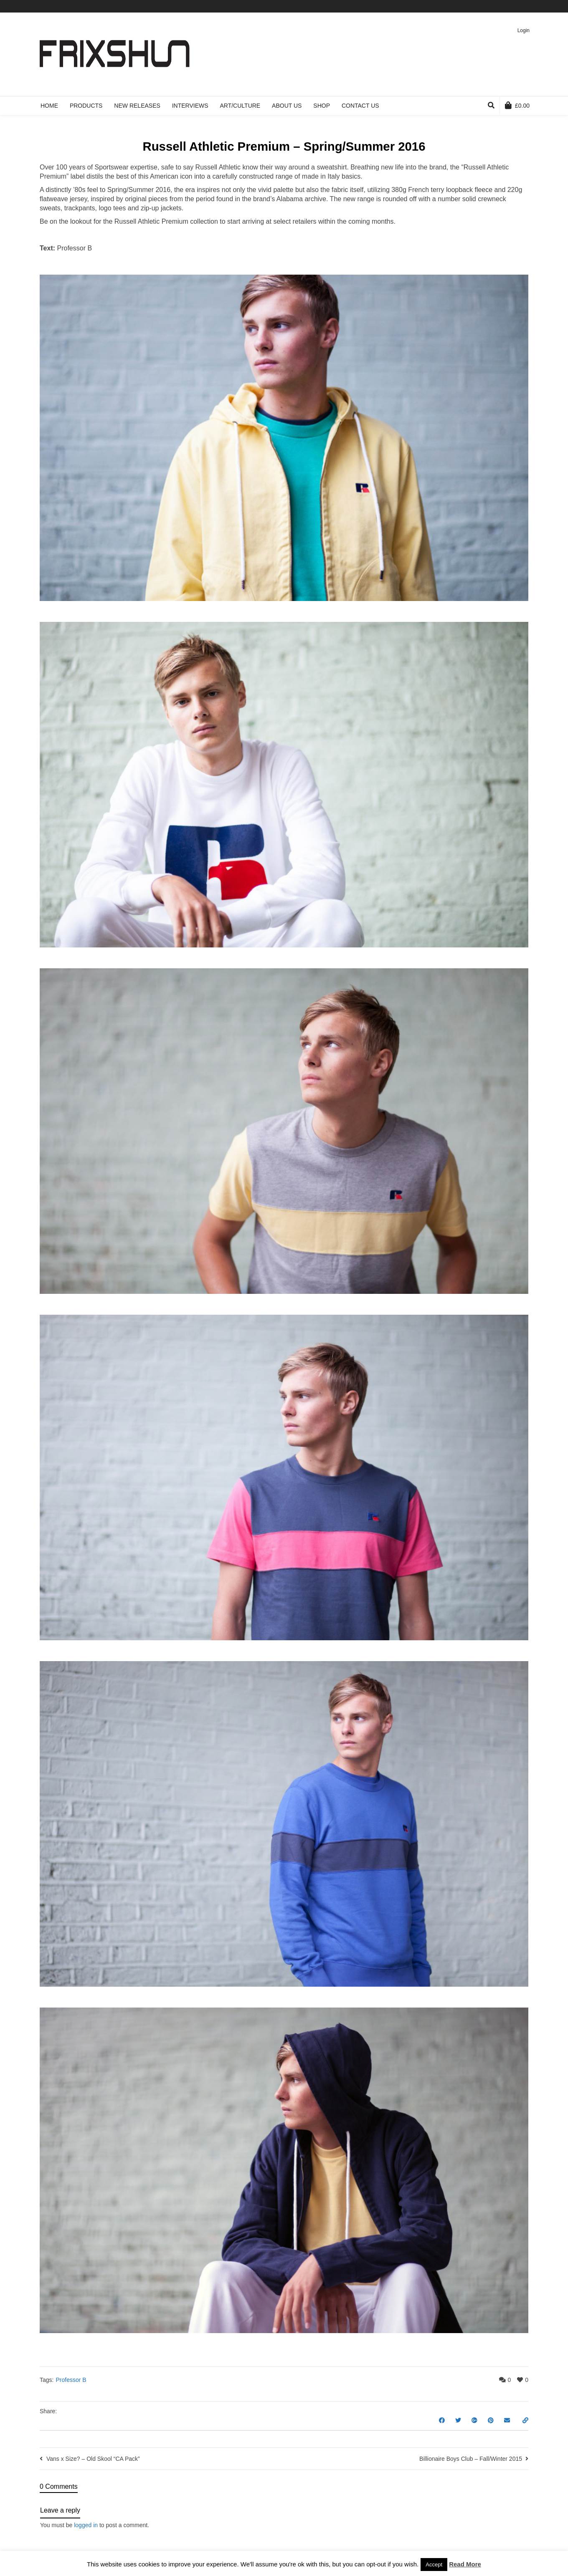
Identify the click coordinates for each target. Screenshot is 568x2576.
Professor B (71, 2379)
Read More (465, 2564)
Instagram (527, 6)
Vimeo (503, 6)
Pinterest (515, 6)
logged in (86, 2525)
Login (523, 30)
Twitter (479, 6)
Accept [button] (434, 2564)
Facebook (491, 6)
